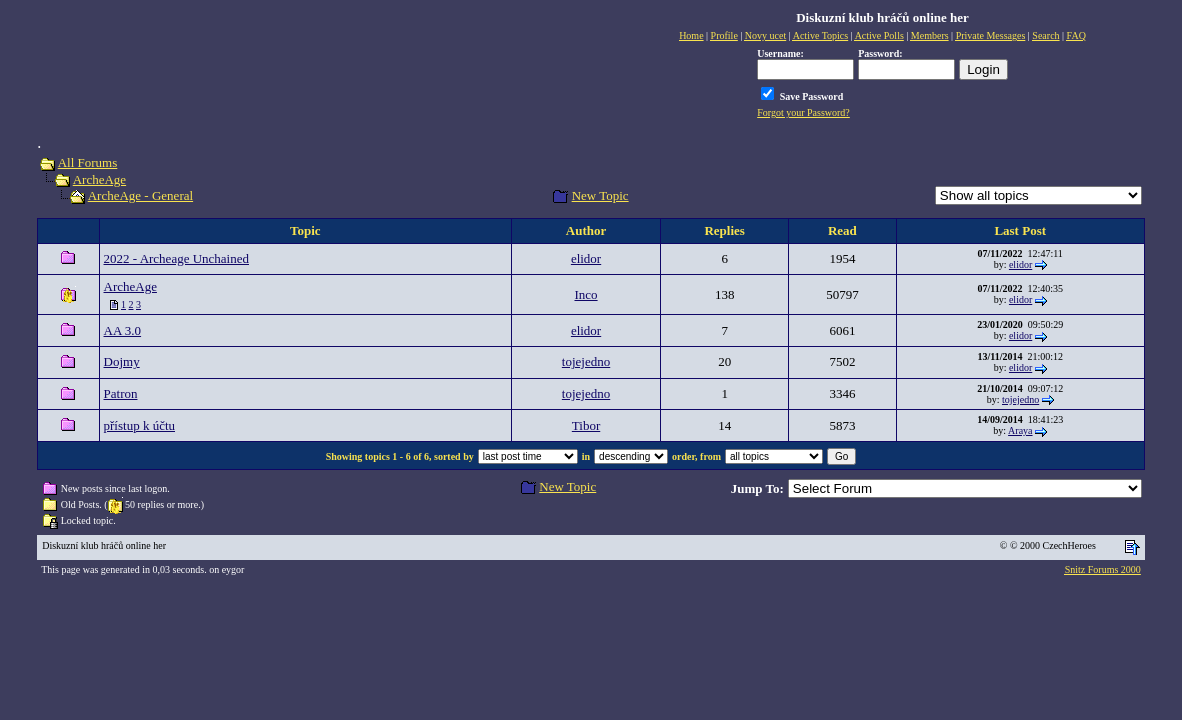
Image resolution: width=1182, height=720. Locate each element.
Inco (585, 294)
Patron (121, 393)
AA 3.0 (123, 330)
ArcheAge (99, 179)
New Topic (600, 195)
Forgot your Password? (803, 112)
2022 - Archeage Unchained (176, 258)
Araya (1020, 430)
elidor (586, 258)
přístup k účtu (140, 425)
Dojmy (122, 361)
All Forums (88, 162)
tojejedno (586, 361)
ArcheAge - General (140, 195)
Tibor (586, 425)
